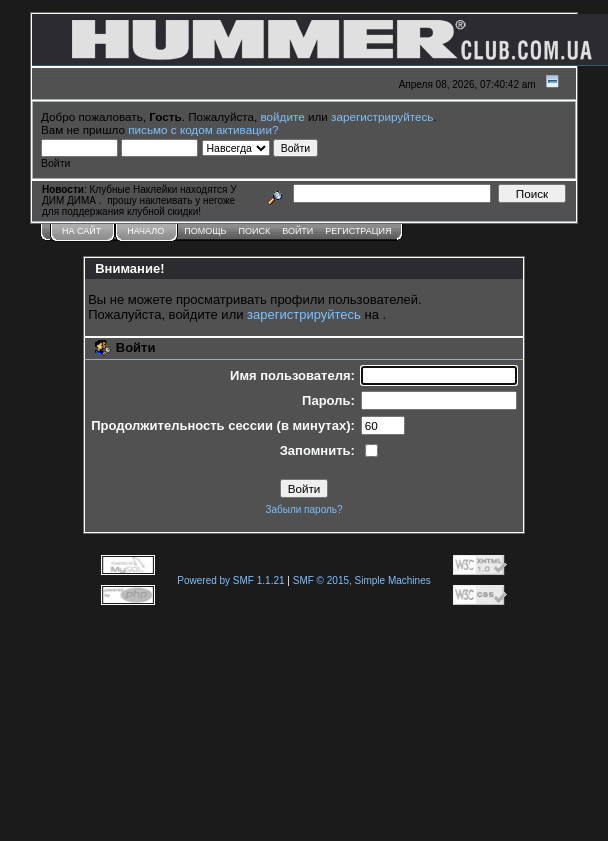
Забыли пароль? (303, 509)
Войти (297, 231)
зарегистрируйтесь (382, 116)
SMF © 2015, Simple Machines (362, 580)
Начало (145, 231)
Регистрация (358, 231)
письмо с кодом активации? (203, 129)
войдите (283, 116)
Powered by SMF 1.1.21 (230, 580)
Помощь (205, 231)
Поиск (255, 231)
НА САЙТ (81, 231)
